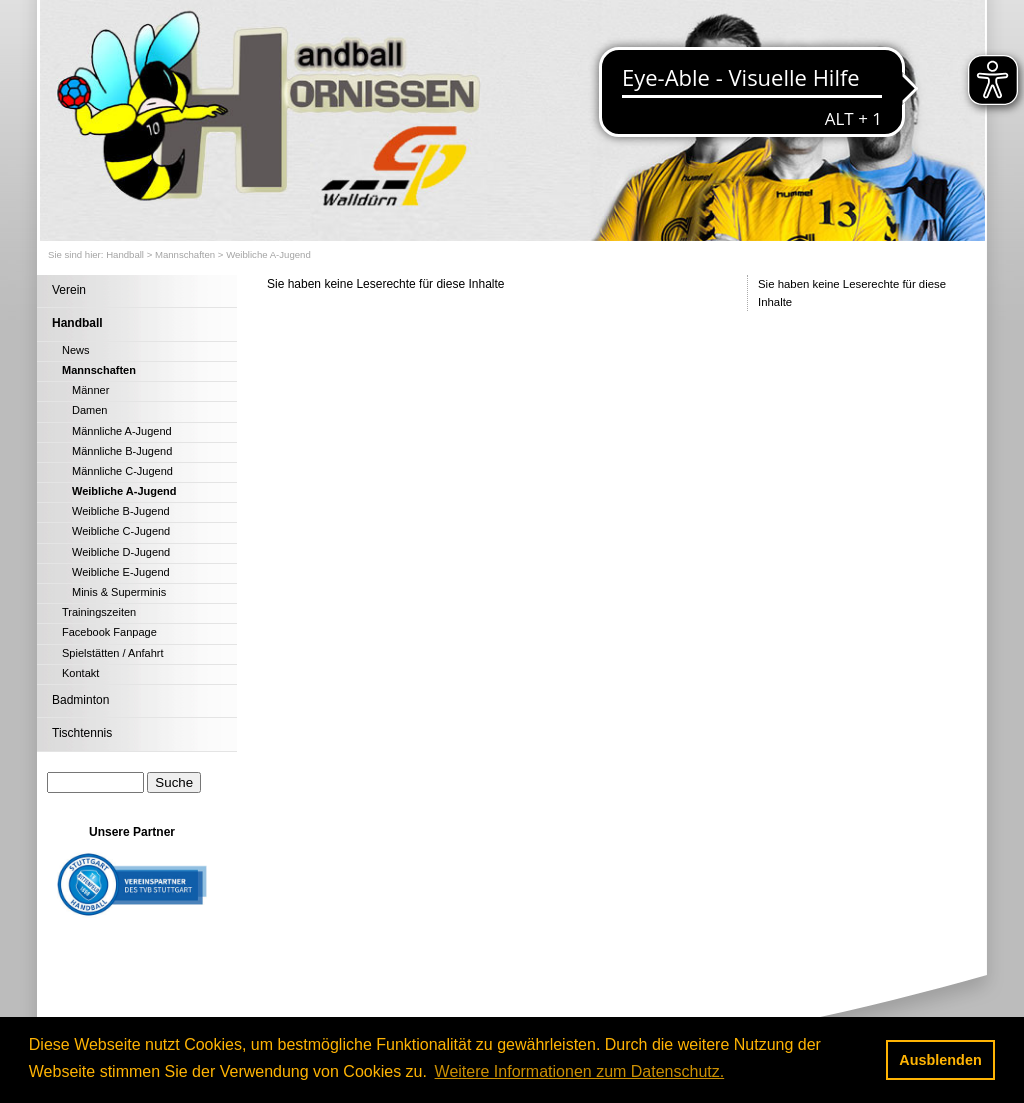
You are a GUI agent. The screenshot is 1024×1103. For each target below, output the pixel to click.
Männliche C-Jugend (122, 471)
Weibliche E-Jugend (121, 572)
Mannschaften (185, 254)
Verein (69, 290)
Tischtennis (82, 733)
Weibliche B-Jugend (121, 511)
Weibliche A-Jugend (268, 254)
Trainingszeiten (99, 612)
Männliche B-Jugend (122, 451)
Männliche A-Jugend (122, 431)
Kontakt (80, 673)
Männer (90, 390)
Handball (125, 254)
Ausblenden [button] (940, 1060)
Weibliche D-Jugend (121, 552)
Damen (89, 410)
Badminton (80, 700)
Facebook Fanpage (109, 632)
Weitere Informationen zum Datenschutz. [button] (580, 1071)
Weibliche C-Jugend (121, 531)
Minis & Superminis (119, 592)
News (76, 350)
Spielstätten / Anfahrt (113, 653)
